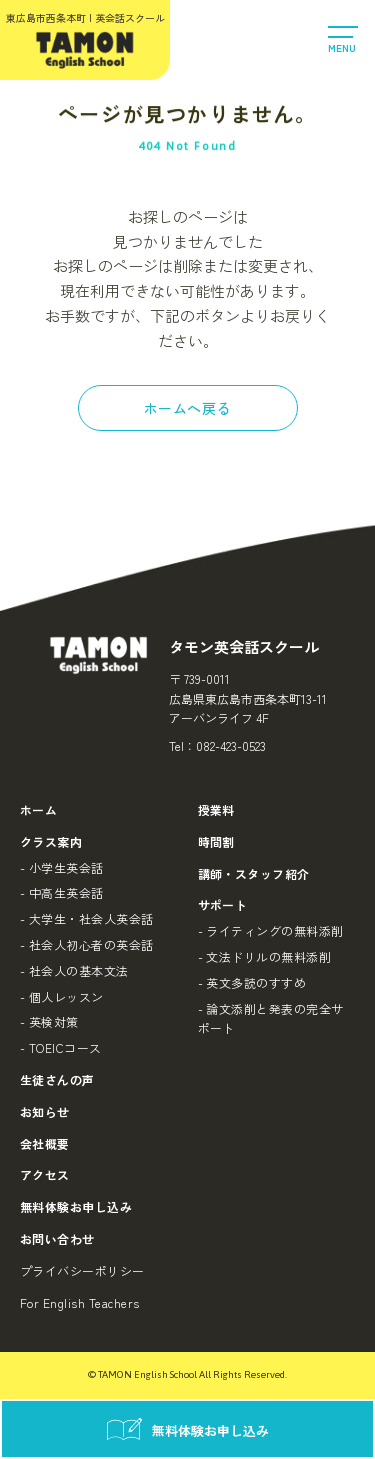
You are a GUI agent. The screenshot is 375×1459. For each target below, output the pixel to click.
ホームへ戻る (187, 408)
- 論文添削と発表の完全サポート (271, 1018)
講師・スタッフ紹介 (254, 873)
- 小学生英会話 (62, 867)
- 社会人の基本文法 (74, 970)
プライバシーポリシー (82, 1270)
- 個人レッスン (62, 996)
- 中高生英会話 (62, 892)
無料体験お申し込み (76, 1206)
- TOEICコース (61, 1047)
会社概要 (45, 1143)
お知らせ (45, 1111)
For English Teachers (80, 1302)
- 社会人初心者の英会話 (87, 944)
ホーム (38, 809)
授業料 (216, 809)
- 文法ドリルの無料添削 (265, 956)
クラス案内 (51, 841)
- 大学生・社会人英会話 (87, 918)
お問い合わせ (57, 1238)
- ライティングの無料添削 (271, 930)
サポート (223, 904)
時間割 (216, 841)
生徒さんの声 (57, 1079)
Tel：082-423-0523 (217, 745)
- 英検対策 (49, 1021)
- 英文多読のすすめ (252, 982)
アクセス (45, 1174)
